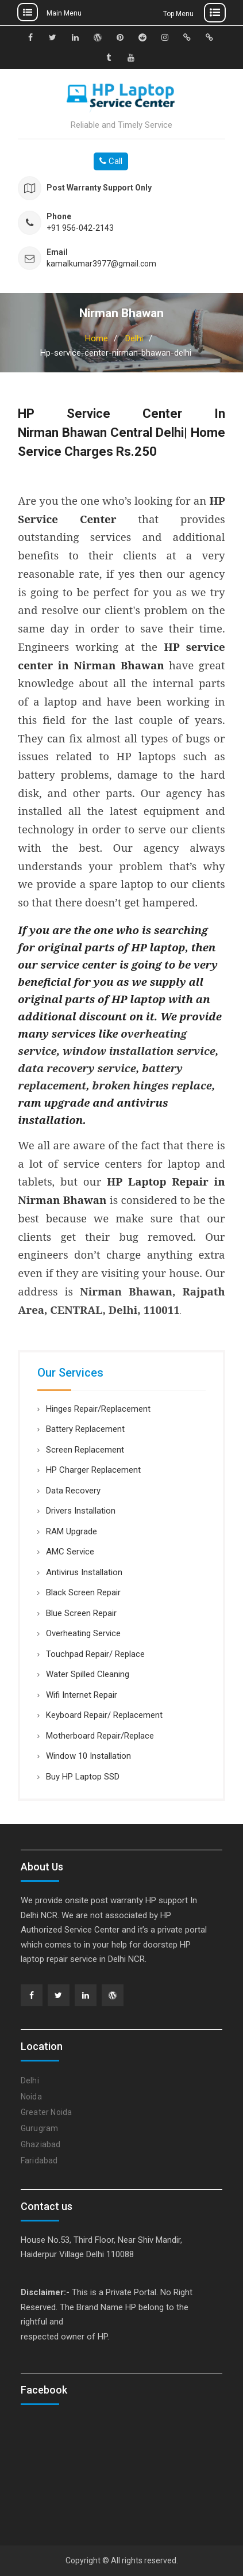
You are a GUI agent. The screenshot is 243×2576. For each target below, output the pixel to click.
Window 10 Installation (88, 1756)
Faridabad (39, 2160)
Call (110, 161)
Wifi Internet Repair (81, 1695)
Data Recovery (73, 1490)
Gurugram (40, 2128)
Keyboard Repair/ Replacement (104, 1715)
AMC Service (70, 1551)
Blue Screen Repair (81, 1613)
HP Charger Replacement (93, 1470)
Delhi (134, 338)
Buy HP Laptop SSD (82, 1776)
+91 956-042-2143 (80, 228)
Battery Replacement (85, 1429)
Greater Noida (46, 2112)
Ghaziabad (41, 2144)
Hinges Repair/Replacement (98, 1409)
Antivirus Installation (84, 1572)
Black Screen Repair (83, 1592)
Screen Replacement (85, 1450)
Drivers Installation (80, 1511)
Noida (31, 2096)
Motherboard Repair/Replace (100, 1736)
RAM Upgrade (71, 1531)
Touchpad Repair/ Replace (95, 1654)
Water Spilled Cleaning (87, 1674)
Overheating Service (83, 1633)
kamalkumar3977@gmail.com (101, 264)
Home (96, 338)
